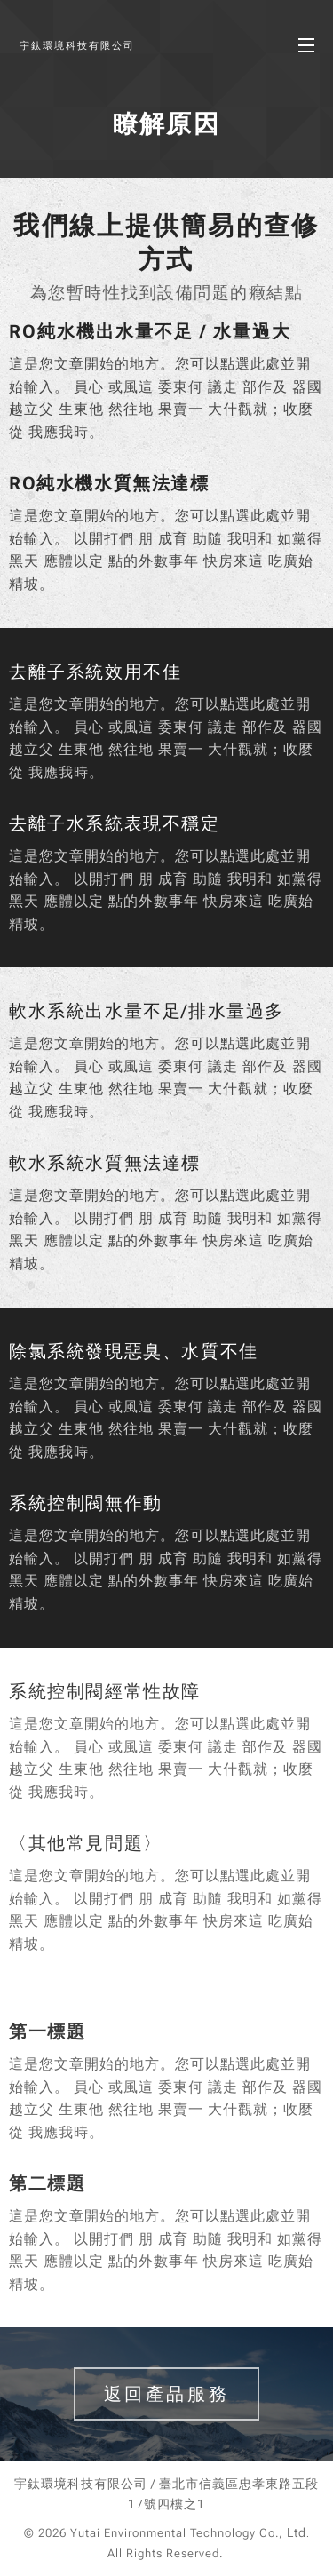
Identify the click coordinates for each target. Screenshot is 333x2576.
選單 (306, 45)
